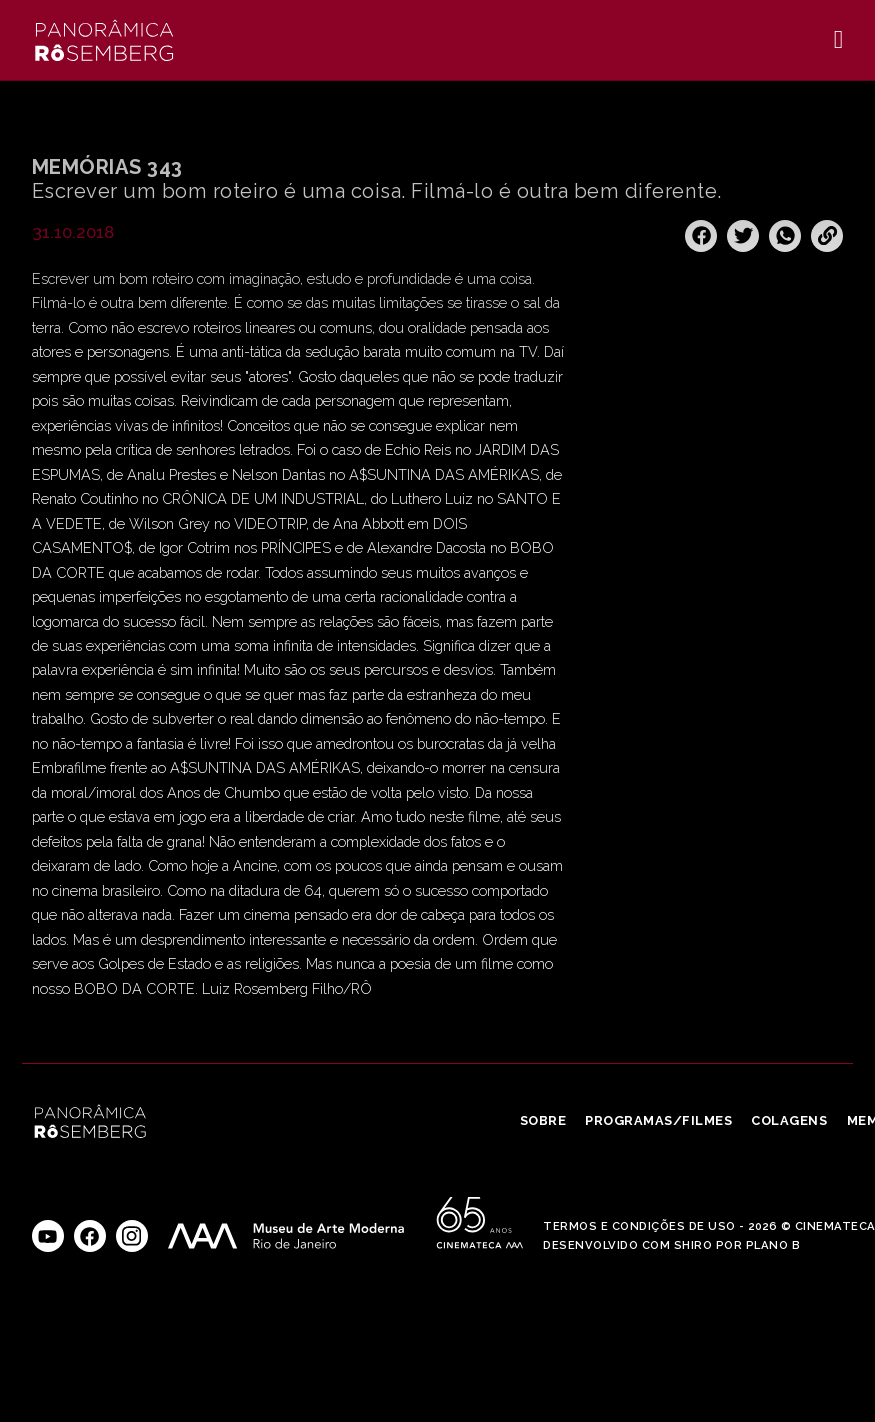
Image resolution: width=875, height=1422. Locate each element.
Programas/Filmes (658, 1120)
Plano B (773, 1245)
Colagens (789, 1120)
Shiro (693, 1245)
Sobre (543, 1120)
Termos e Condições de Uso (639, 1226)
